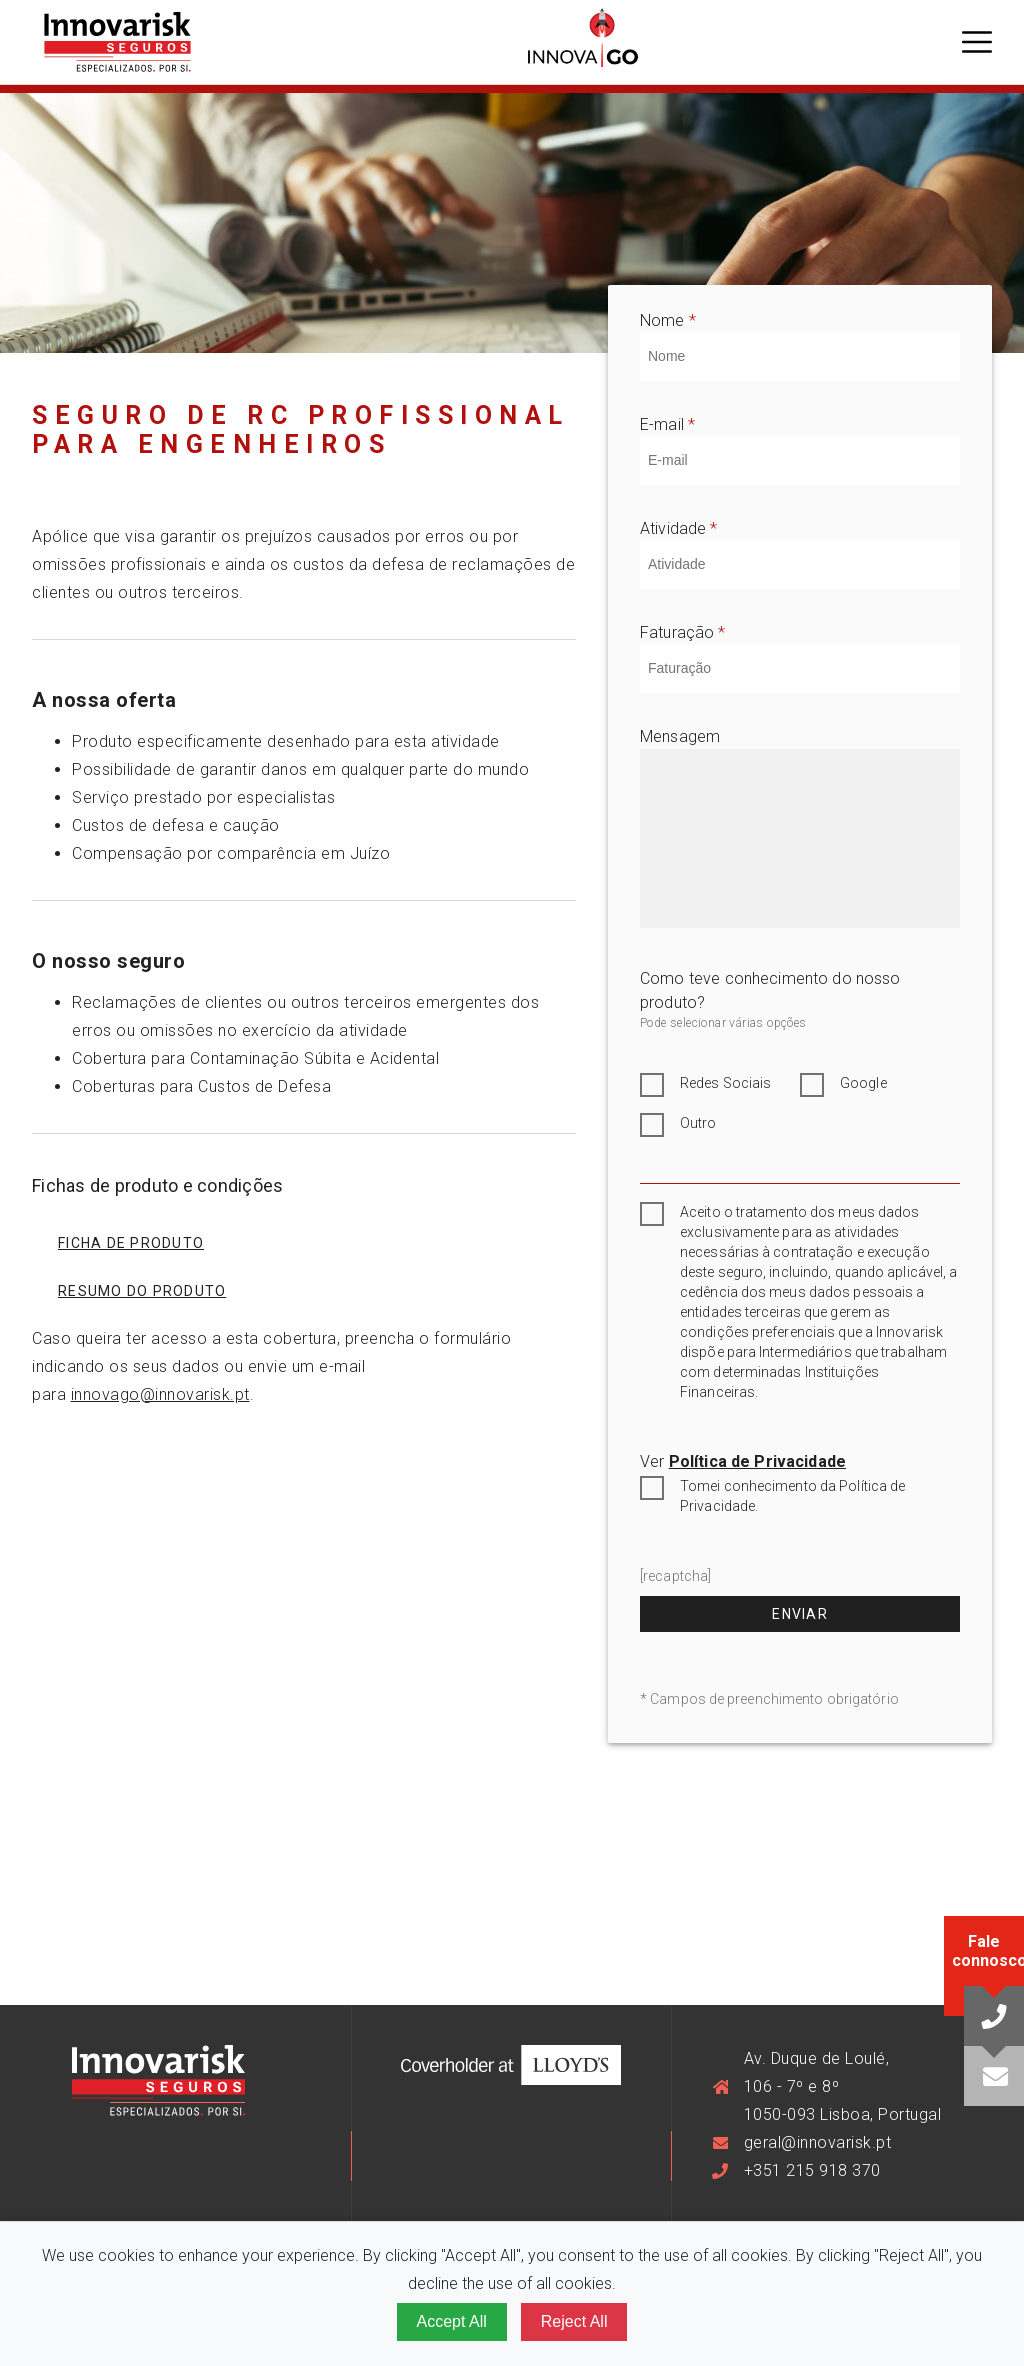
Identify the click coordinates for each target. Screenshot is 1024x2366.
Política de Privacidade (757, 1461)
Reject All (574, 2321)
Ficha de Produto (131, 1243)
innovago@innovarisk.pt (160, 1394)
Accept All (452, 2321)
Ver (743, 1461)
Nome (668, 322)
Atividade (679, 530)
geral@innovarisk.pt (818, 2142)
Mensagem (680, 736)
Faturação (683, 634)
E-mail (667, 426)
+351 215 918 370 (812, 2170)
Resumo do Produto (142, 1291)
